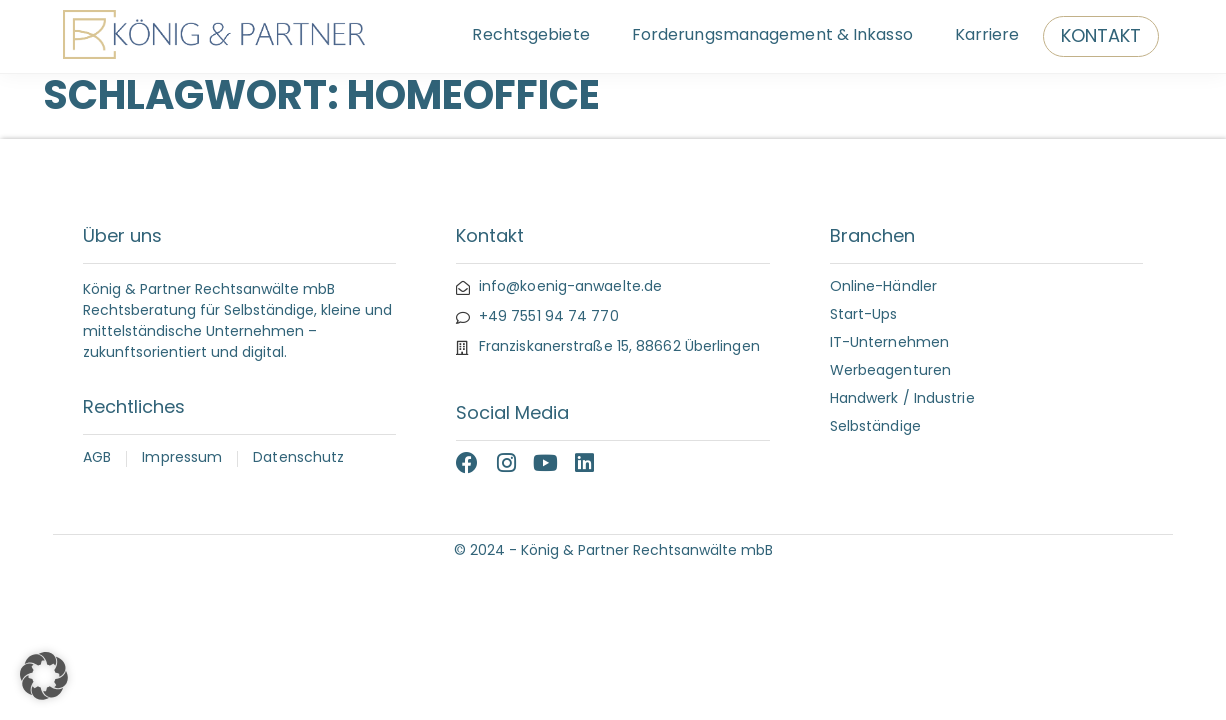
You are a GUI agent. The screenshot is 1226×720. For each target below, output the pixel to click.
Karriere (987, 36)
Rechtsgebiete (530, 36)
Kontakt (1101, 37)
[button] (44, 676)
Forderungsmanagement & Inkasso (772, 36)
